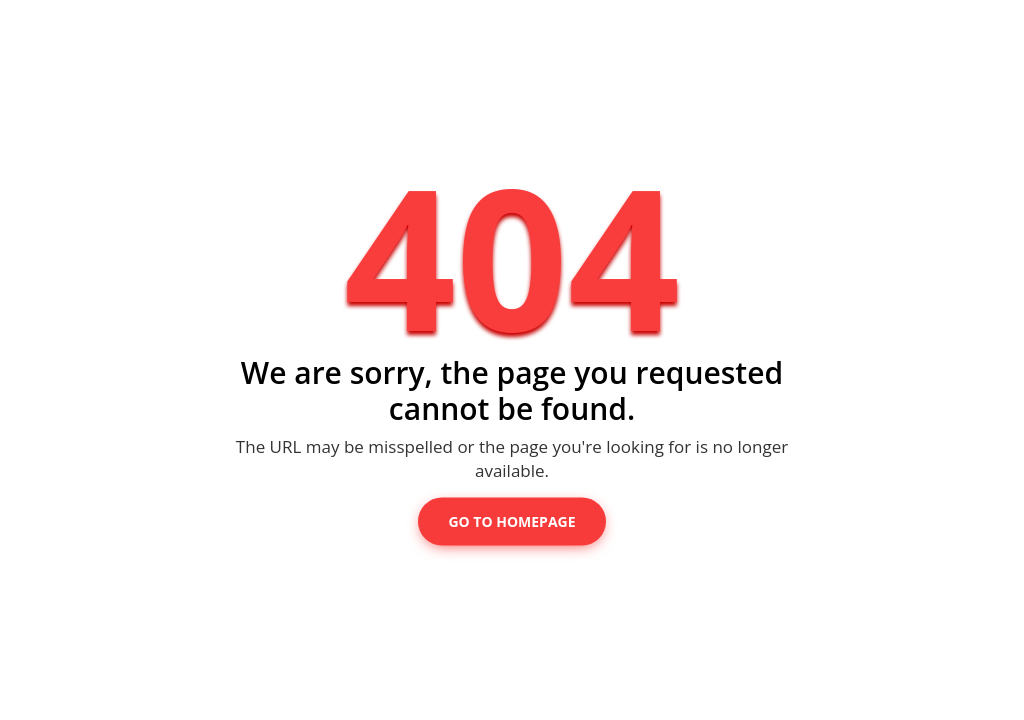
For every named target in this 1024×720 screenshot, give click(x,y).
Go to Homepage (511, 521)
